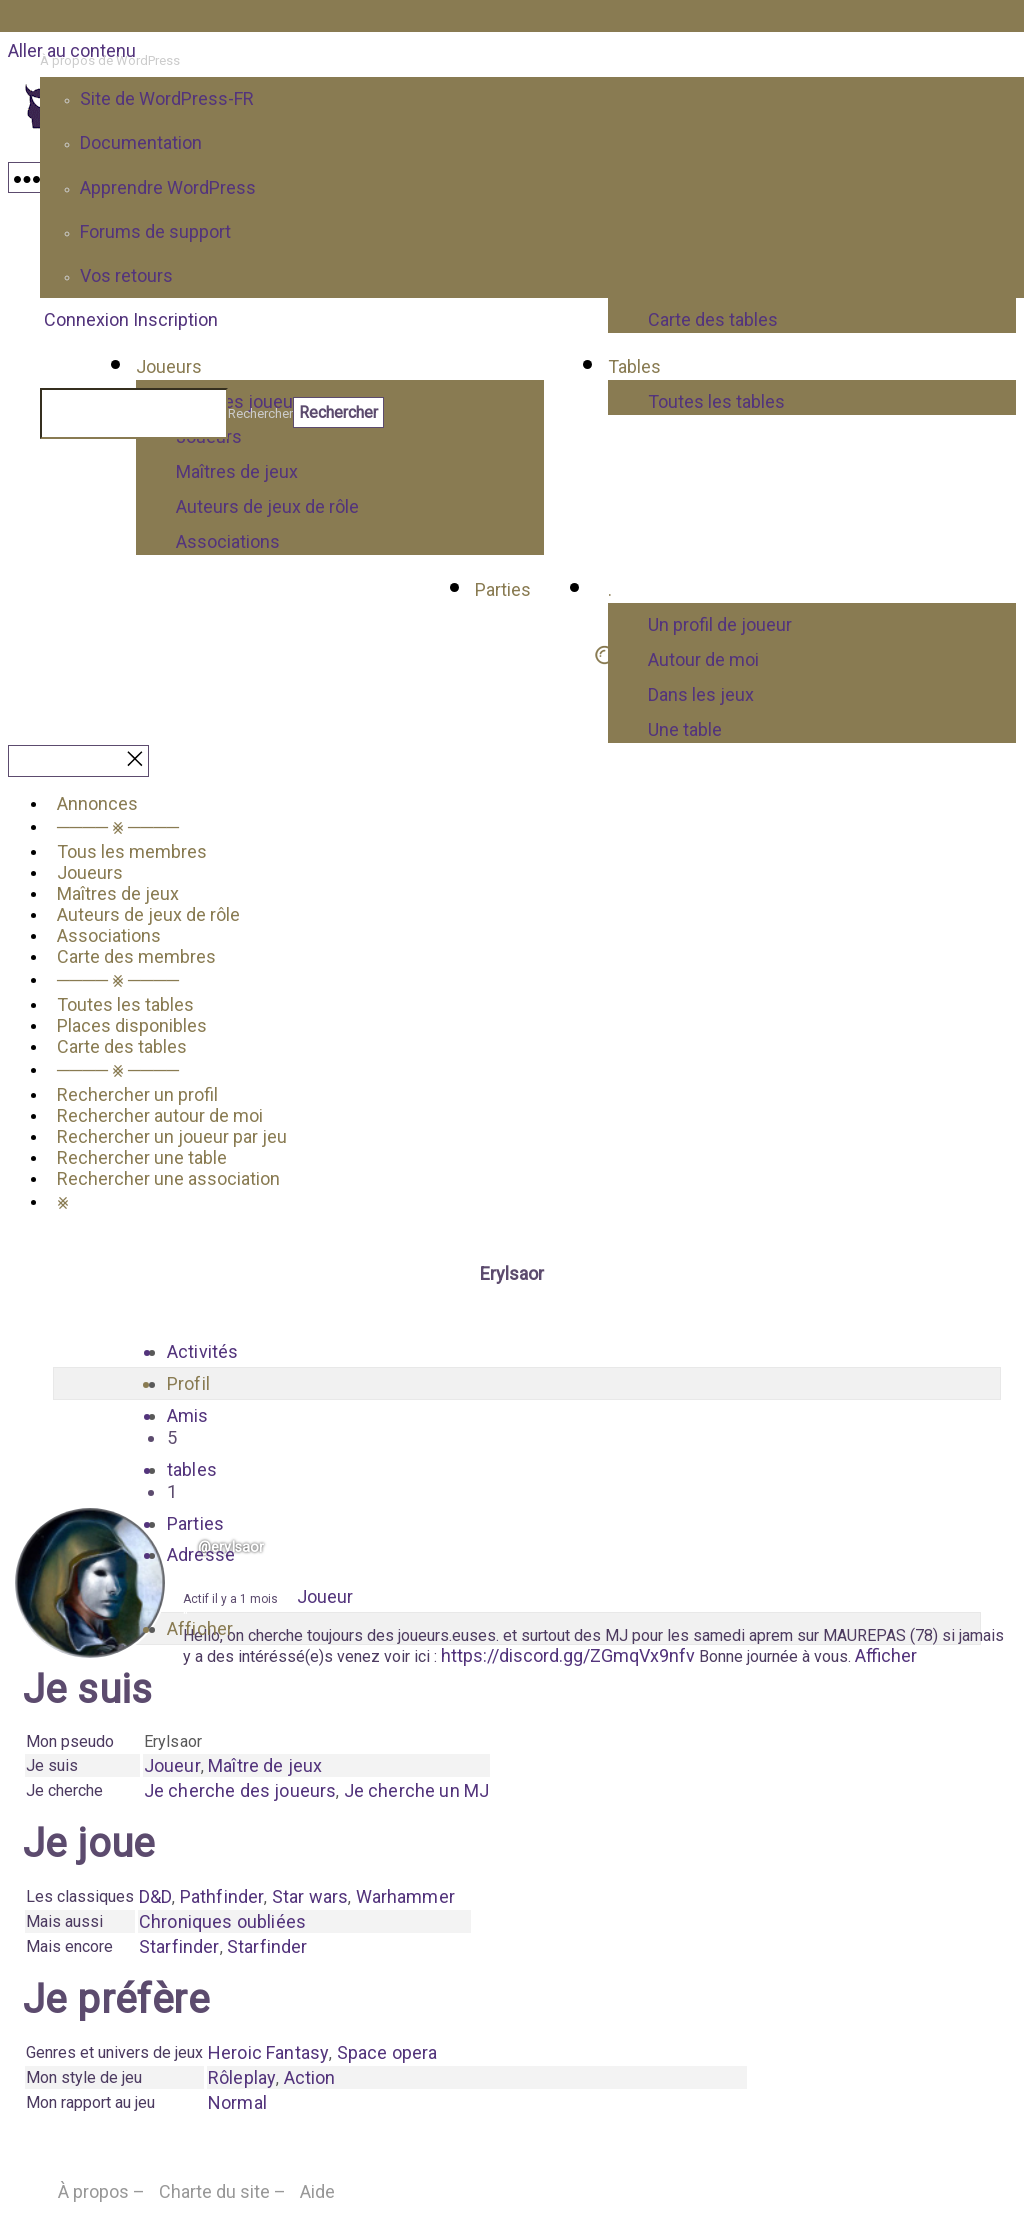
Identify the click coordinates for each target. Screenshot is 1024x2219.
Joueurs (90, 872)
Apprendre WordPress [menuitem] (168, 187)
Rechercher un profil (137, 1094)
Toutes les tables (125, 1004)
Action (310, 2077)
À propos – (101, 2191)
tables (527, 1481)
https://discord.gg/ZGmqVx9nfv (568, 1655)
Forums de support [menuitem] (155, 231)
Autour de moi (703, 659)
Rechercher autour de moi (160, 1115)
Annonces (97, 803)
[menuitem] (532, 61)
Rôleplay (242, 2077)
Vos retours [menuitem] (126, 275)
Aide (317, 2191)
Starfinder (179, 1946)
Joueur (325, 1596)
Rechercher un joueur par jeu (172, 1136)
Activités (202, 1351)
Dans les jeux (701, 694)
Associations (228, 541)
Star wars (310, 1896)
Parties (503, 589)
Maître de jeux (265, 1765)
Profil (188, 1383)
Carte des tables (122, 1046)
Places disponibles (132, 1025)
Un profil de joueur (720, 624)
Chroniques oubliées (222, 1921)
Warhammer (405, 1896)
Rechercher (260, 413)
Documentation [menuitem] (141, 142)
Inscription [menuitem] (175, 319)
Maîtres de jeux (237, 471)
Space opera (387, 2052)
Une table (685, 729)
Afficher (886, 1655)
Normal (237, 2102)
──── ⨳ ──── (118, 826)
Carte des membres (136, 956)
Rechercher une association (168, 1178)
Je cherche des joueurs (240, 1790)
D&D (155, 1896)
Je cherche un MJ (417, 1790)
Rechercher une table (142, 1157)
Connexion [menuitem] (86, 319)
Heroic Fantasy (268, 2052)
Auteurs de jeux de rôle (267, 506)
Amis (527, 1427)
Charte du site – (222, 2191)
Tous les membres (132, 851)
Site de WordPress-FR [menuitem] (167, 98)
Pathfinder (222, 1896)
